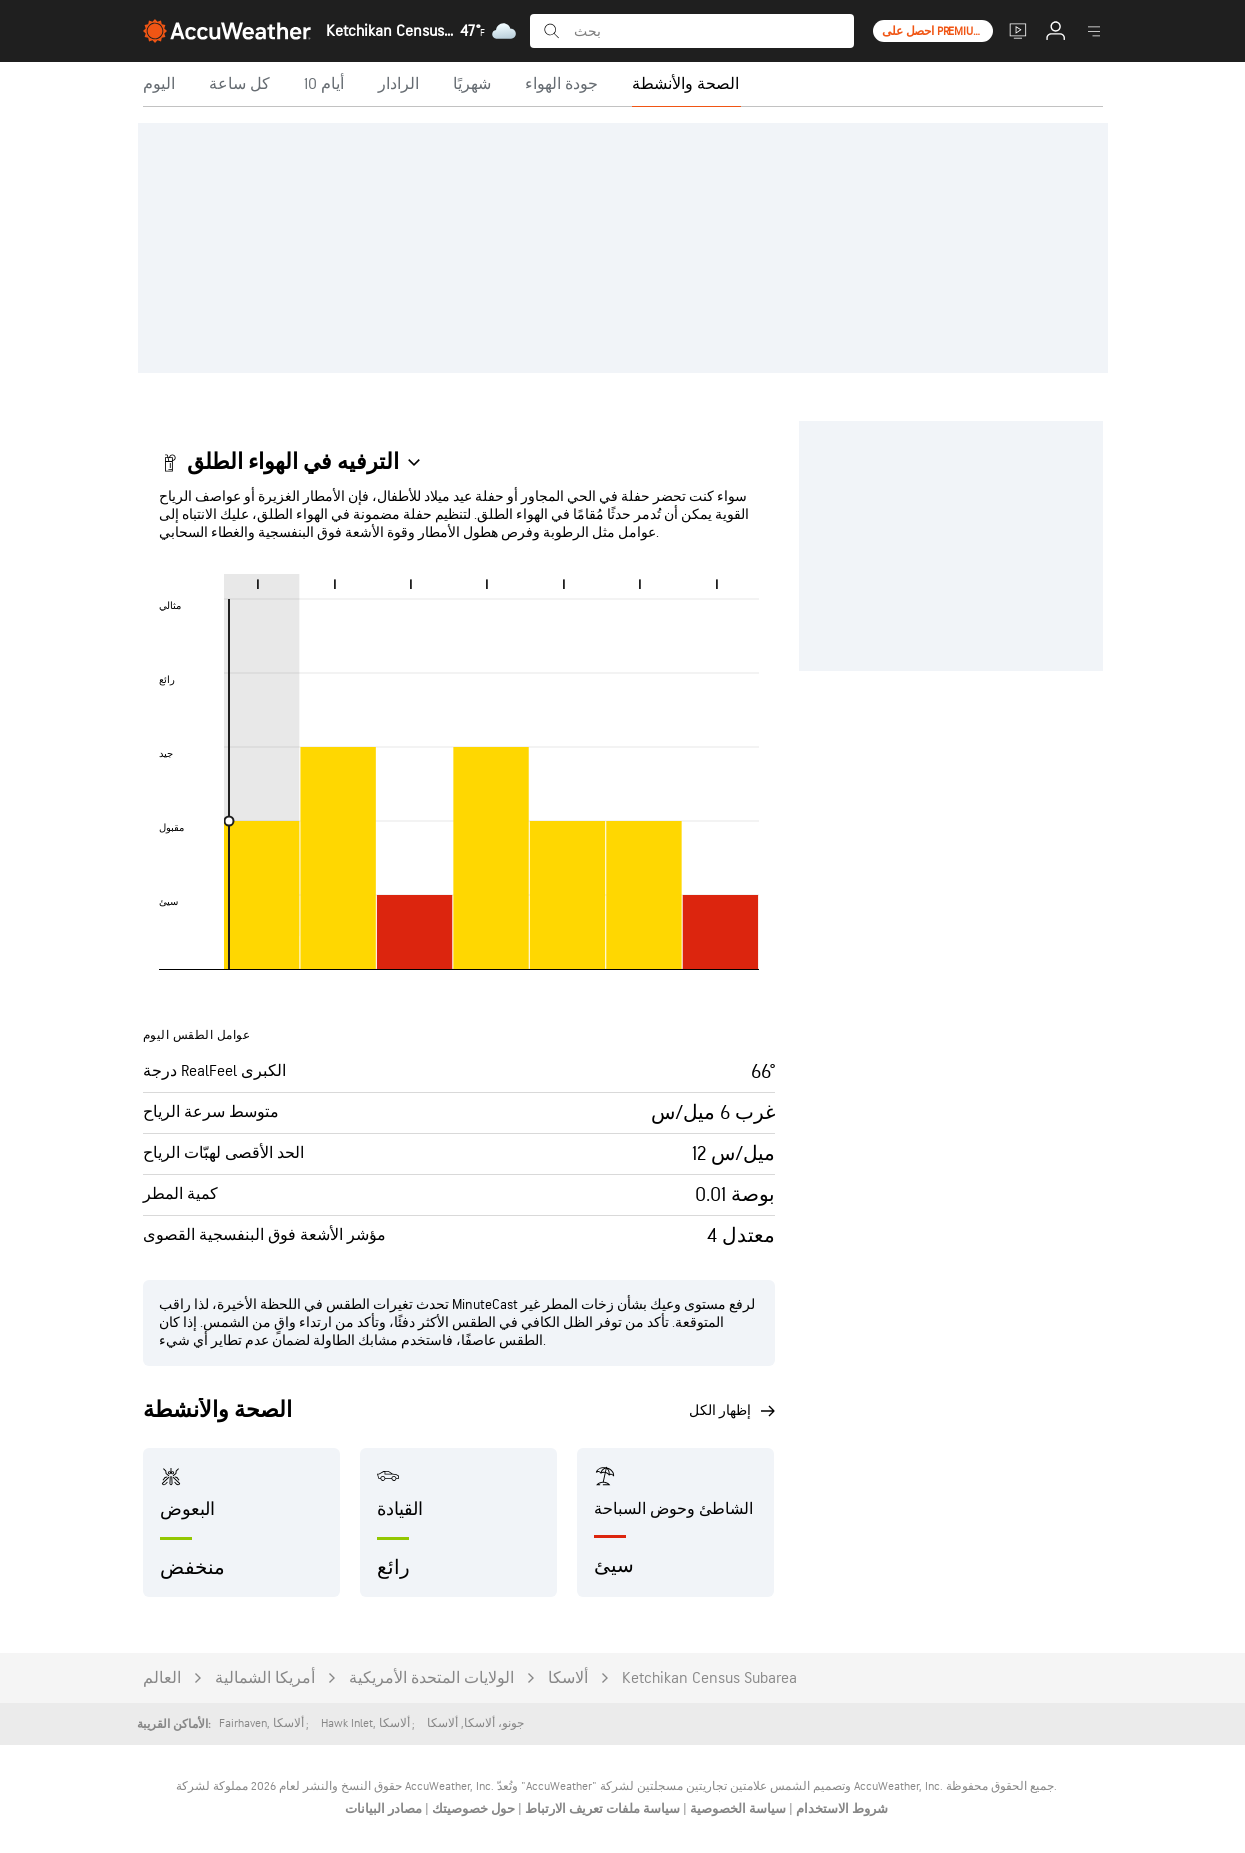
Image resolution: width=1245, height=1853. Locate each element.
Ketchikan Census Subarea (709, 1678)
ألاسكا (568, 1678)
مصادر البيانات (383, 1809)
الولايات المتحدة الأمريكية (431, 1678)
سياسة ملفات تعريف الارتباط (601, 1809)
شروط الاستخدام (840, 1809)
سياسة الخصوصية (736, 1809)
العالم (162, 1678)
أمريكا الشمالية (265, 1678)
